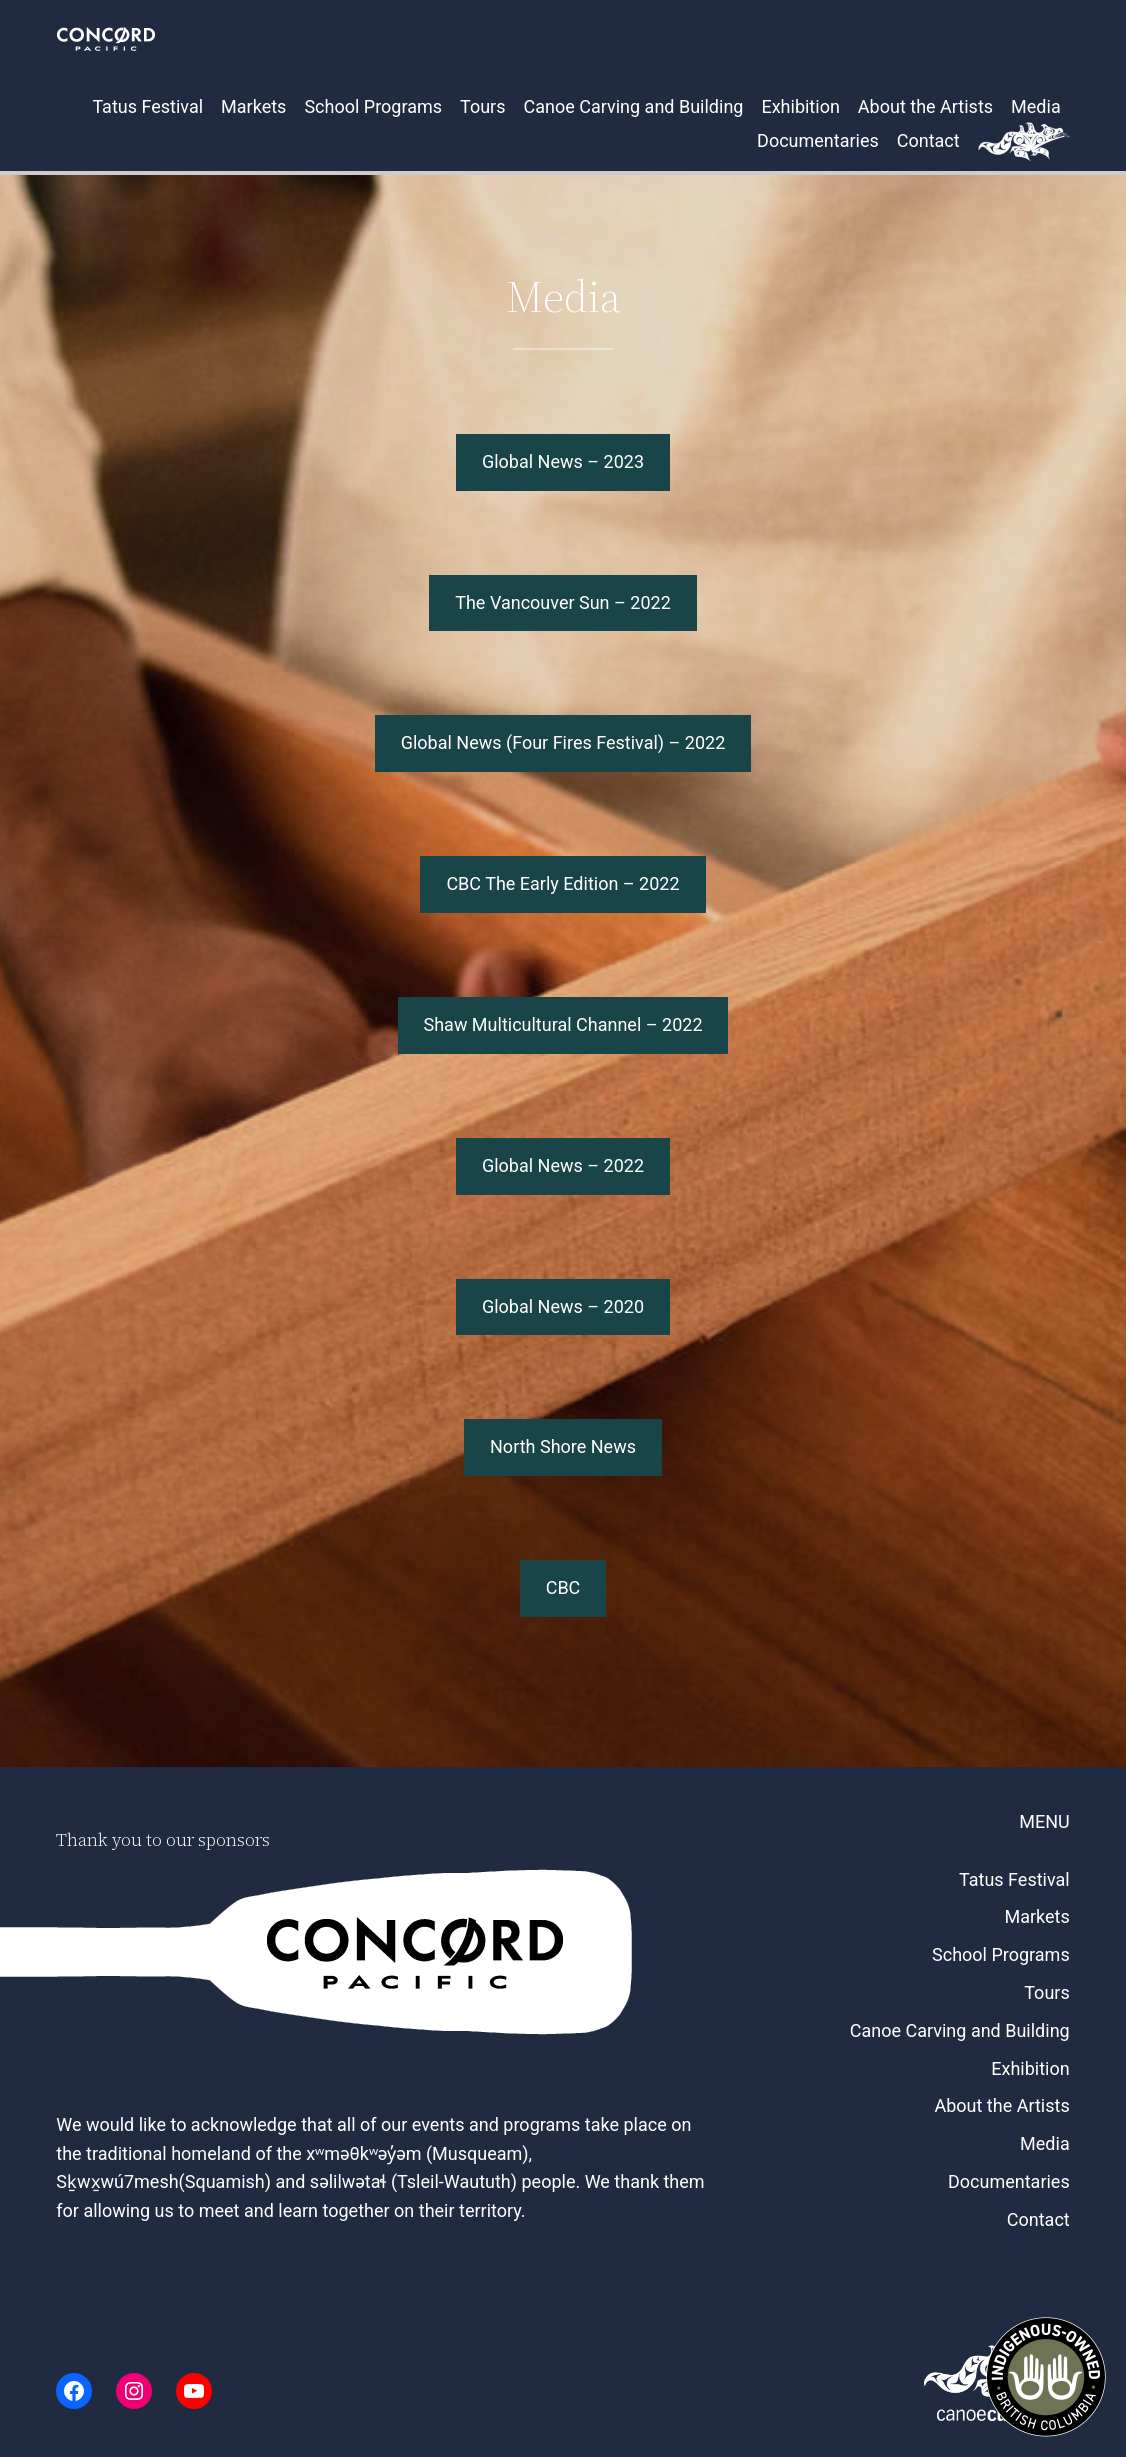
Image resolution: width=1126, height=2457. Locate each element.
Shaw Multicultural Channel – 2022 (562, 1024)
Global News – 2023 (563, 461)
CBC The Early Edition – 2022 (562, 883)
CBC (563, 1587)
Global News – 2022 (563, 1165)
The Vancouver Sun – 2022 (563, 602)
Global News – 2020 (563, 1306)
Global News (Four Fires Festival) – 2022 (563, 742)
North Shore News (563, 1446)
